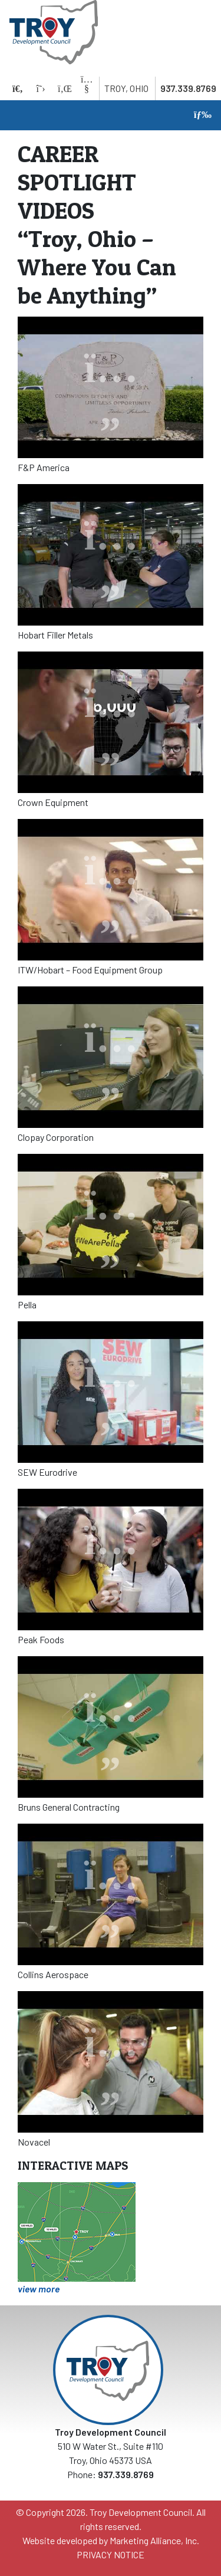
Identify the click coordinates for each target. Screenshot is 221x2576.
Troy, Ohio (126, 88)
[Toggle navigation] (200, 115)
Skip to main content (0, 10)
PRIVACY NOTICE (110, 2554)
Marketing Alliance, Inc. (154, 2540)
